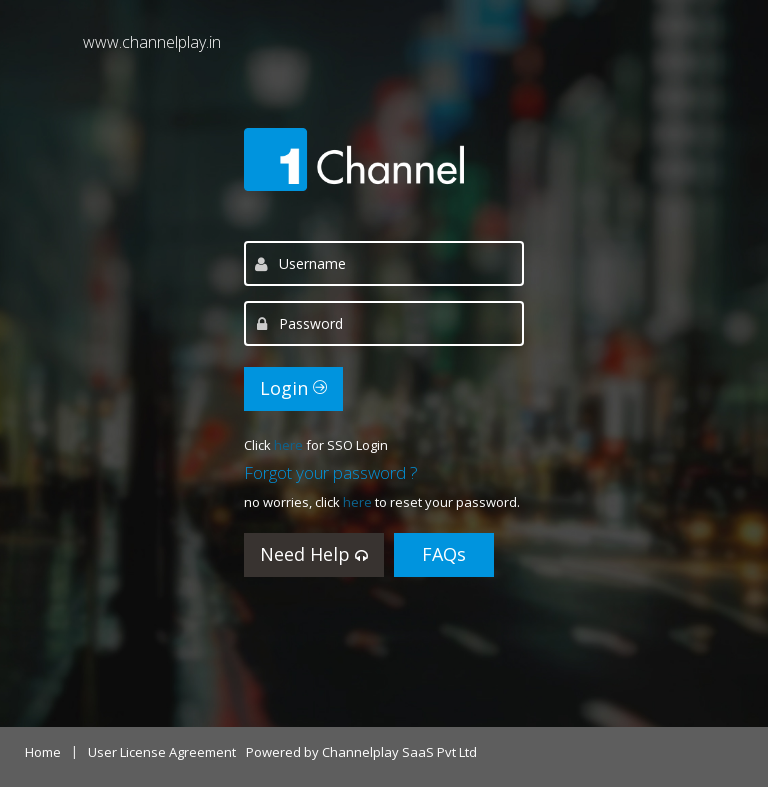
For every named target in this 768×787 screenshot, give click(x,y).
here (290, 445)
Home (43, 752)
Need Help (314, 554)
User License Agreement (162, 752)
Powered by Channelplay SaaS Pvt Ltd (361, 752)
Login (293, 388)
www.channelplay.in (152, 42)
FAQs (444, 554)
